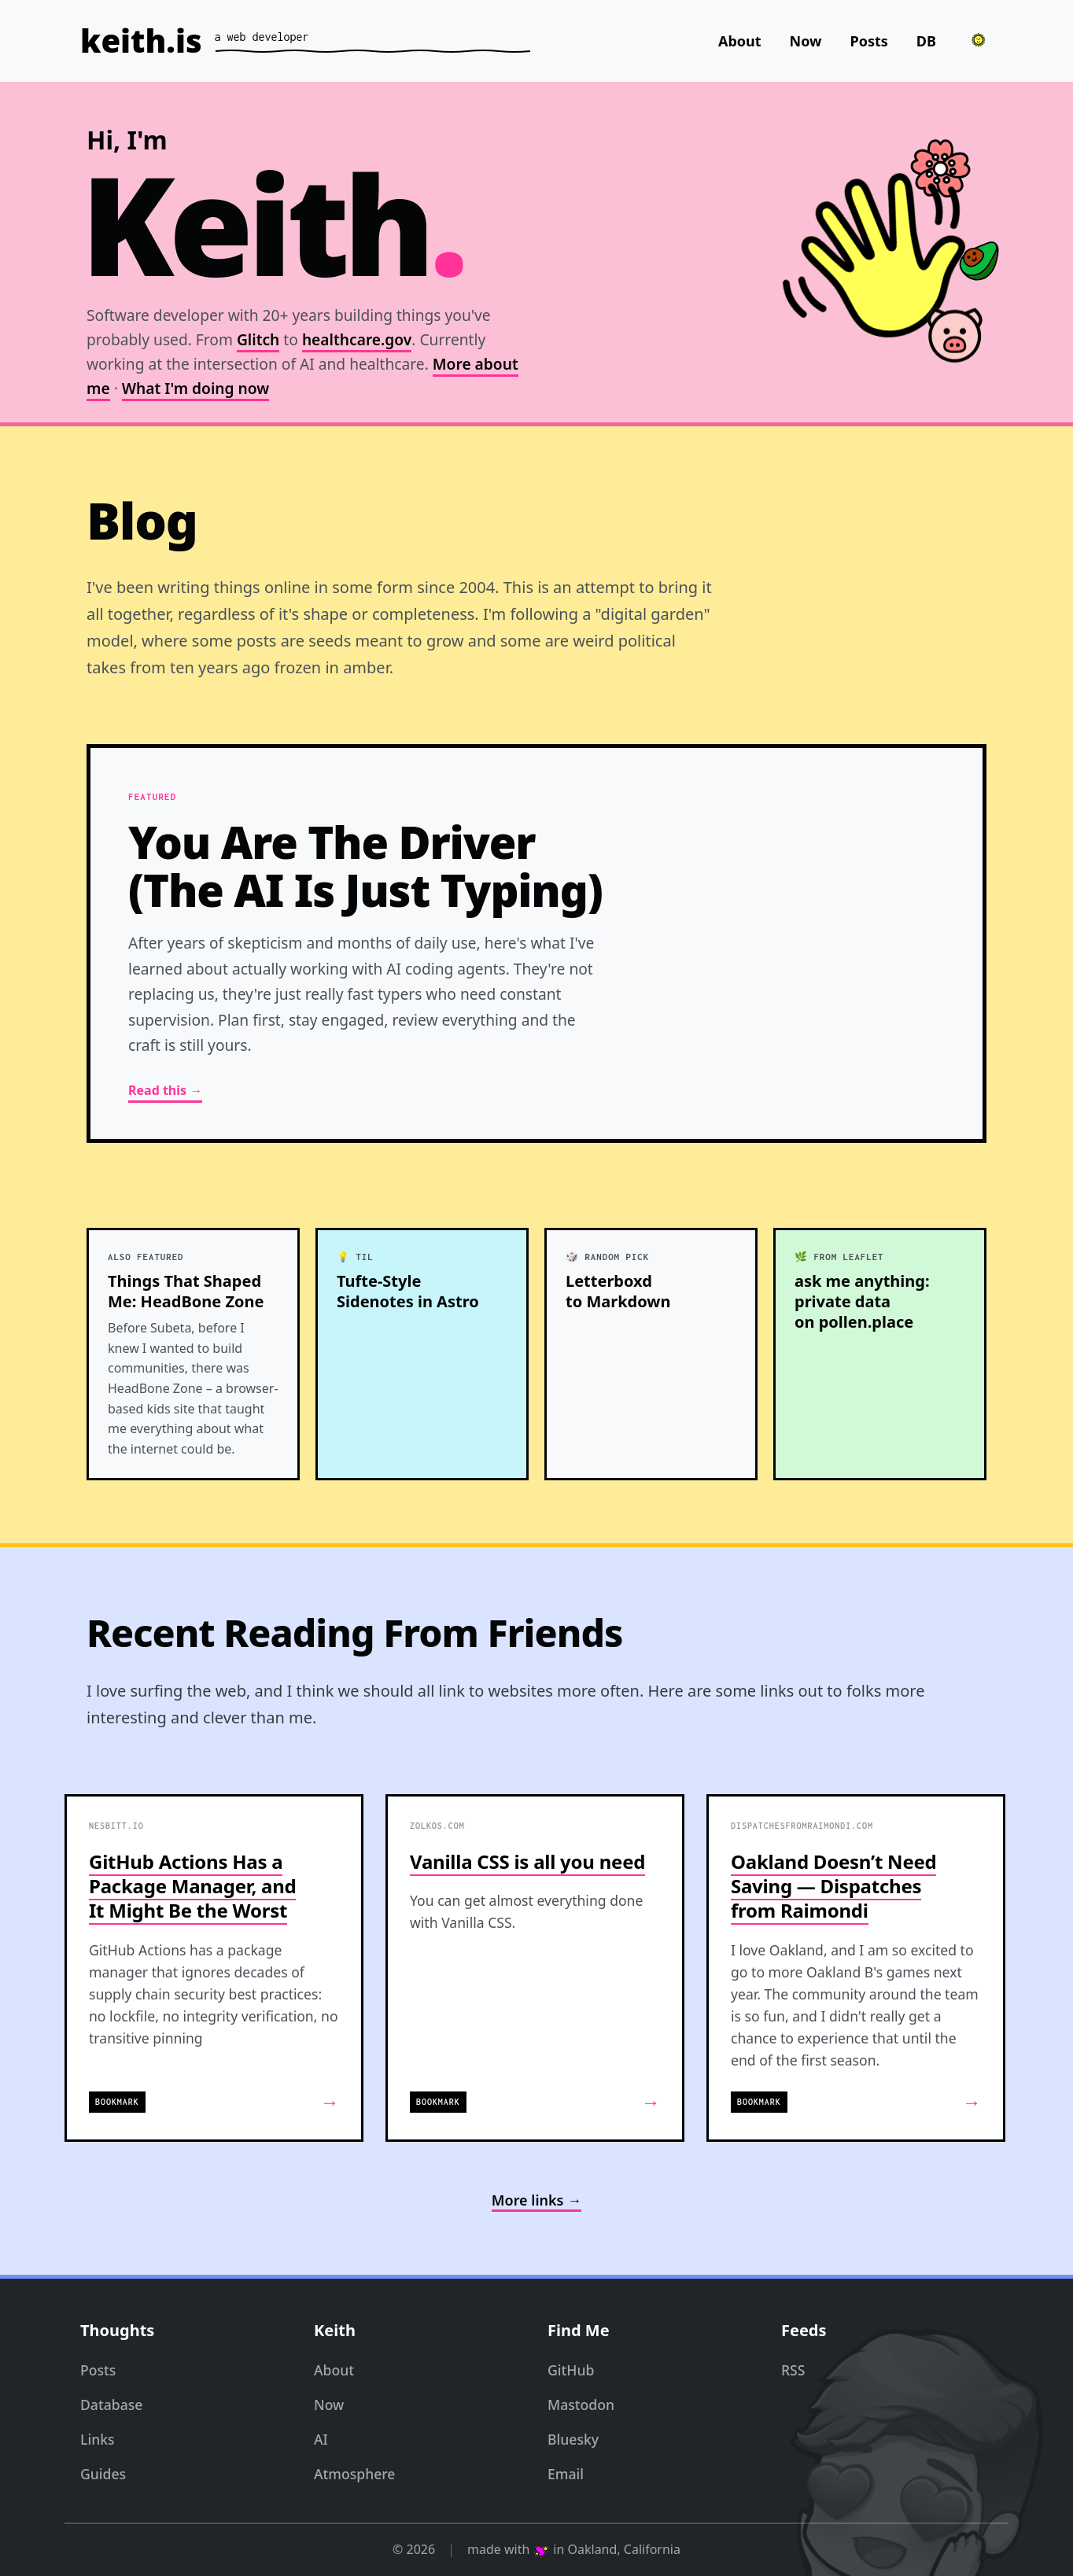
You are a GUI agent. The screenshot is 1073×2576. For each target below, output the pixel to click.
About (739, 40)
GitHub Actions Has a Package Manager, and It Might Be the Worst (192, 1885)
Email (566, 2473)
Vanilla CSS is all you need (527, 1861)
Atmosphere (354, 2473)
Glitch (258, 340)
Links (97, 2439)
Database (111, 2404)
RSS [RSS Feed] (793, 2369)
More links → (536, 2200)
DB (926, 40)
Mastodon (581, 2404)
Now (806, 40)
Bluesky (573, 2439)
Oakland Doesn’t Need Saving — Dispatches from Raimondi (833, 1885)
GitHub (571, 2369)
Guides (103, 2473)
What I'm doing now (195, 388)
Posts (869, 40)
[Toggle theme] (978, 40)
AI (321, 2439)
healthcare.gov (356, 340)
